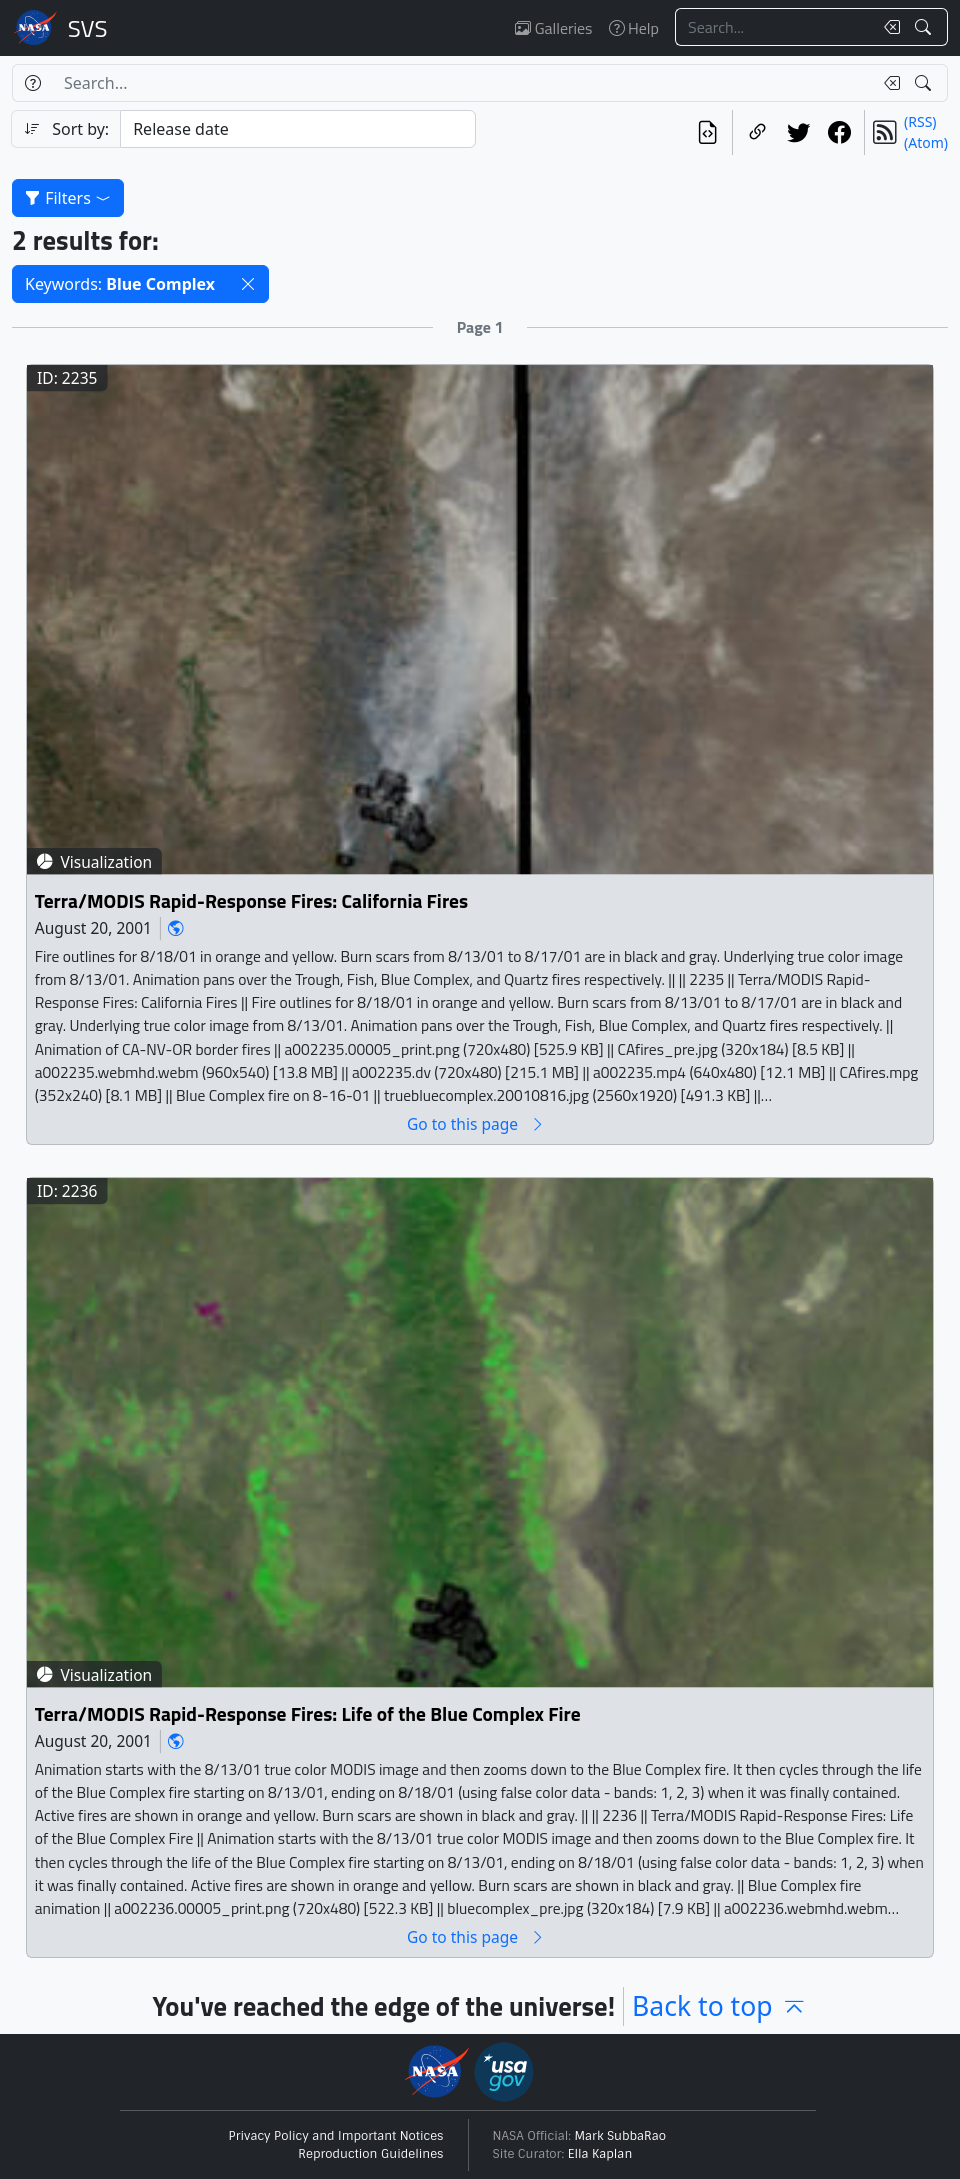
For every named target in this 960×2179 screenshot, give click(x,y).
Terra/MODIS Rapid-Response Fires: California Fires (251, 901)
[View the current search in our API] (707, 132)
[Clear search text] (888, 27)
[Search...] (774, 27)
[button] (248, 284)
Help (634, 28)
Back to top (720, 2006)
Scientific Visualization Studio (88, 28)
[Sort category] (298, 129)
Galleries (553, 28)
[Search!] (925, 27)
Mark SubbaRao (621, 2136)
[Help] (32, 83)
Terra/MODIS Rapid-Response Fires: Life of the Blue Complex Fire (308, 1714)
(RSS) (920, 121)
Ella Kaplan (600, 2154)
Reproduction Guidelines (370, 2154)
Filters (68, 198)
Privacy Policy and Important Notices (336, 2136)
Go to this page (476, 1124)
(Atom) (926, 142)
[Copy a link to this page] (757, 132)
